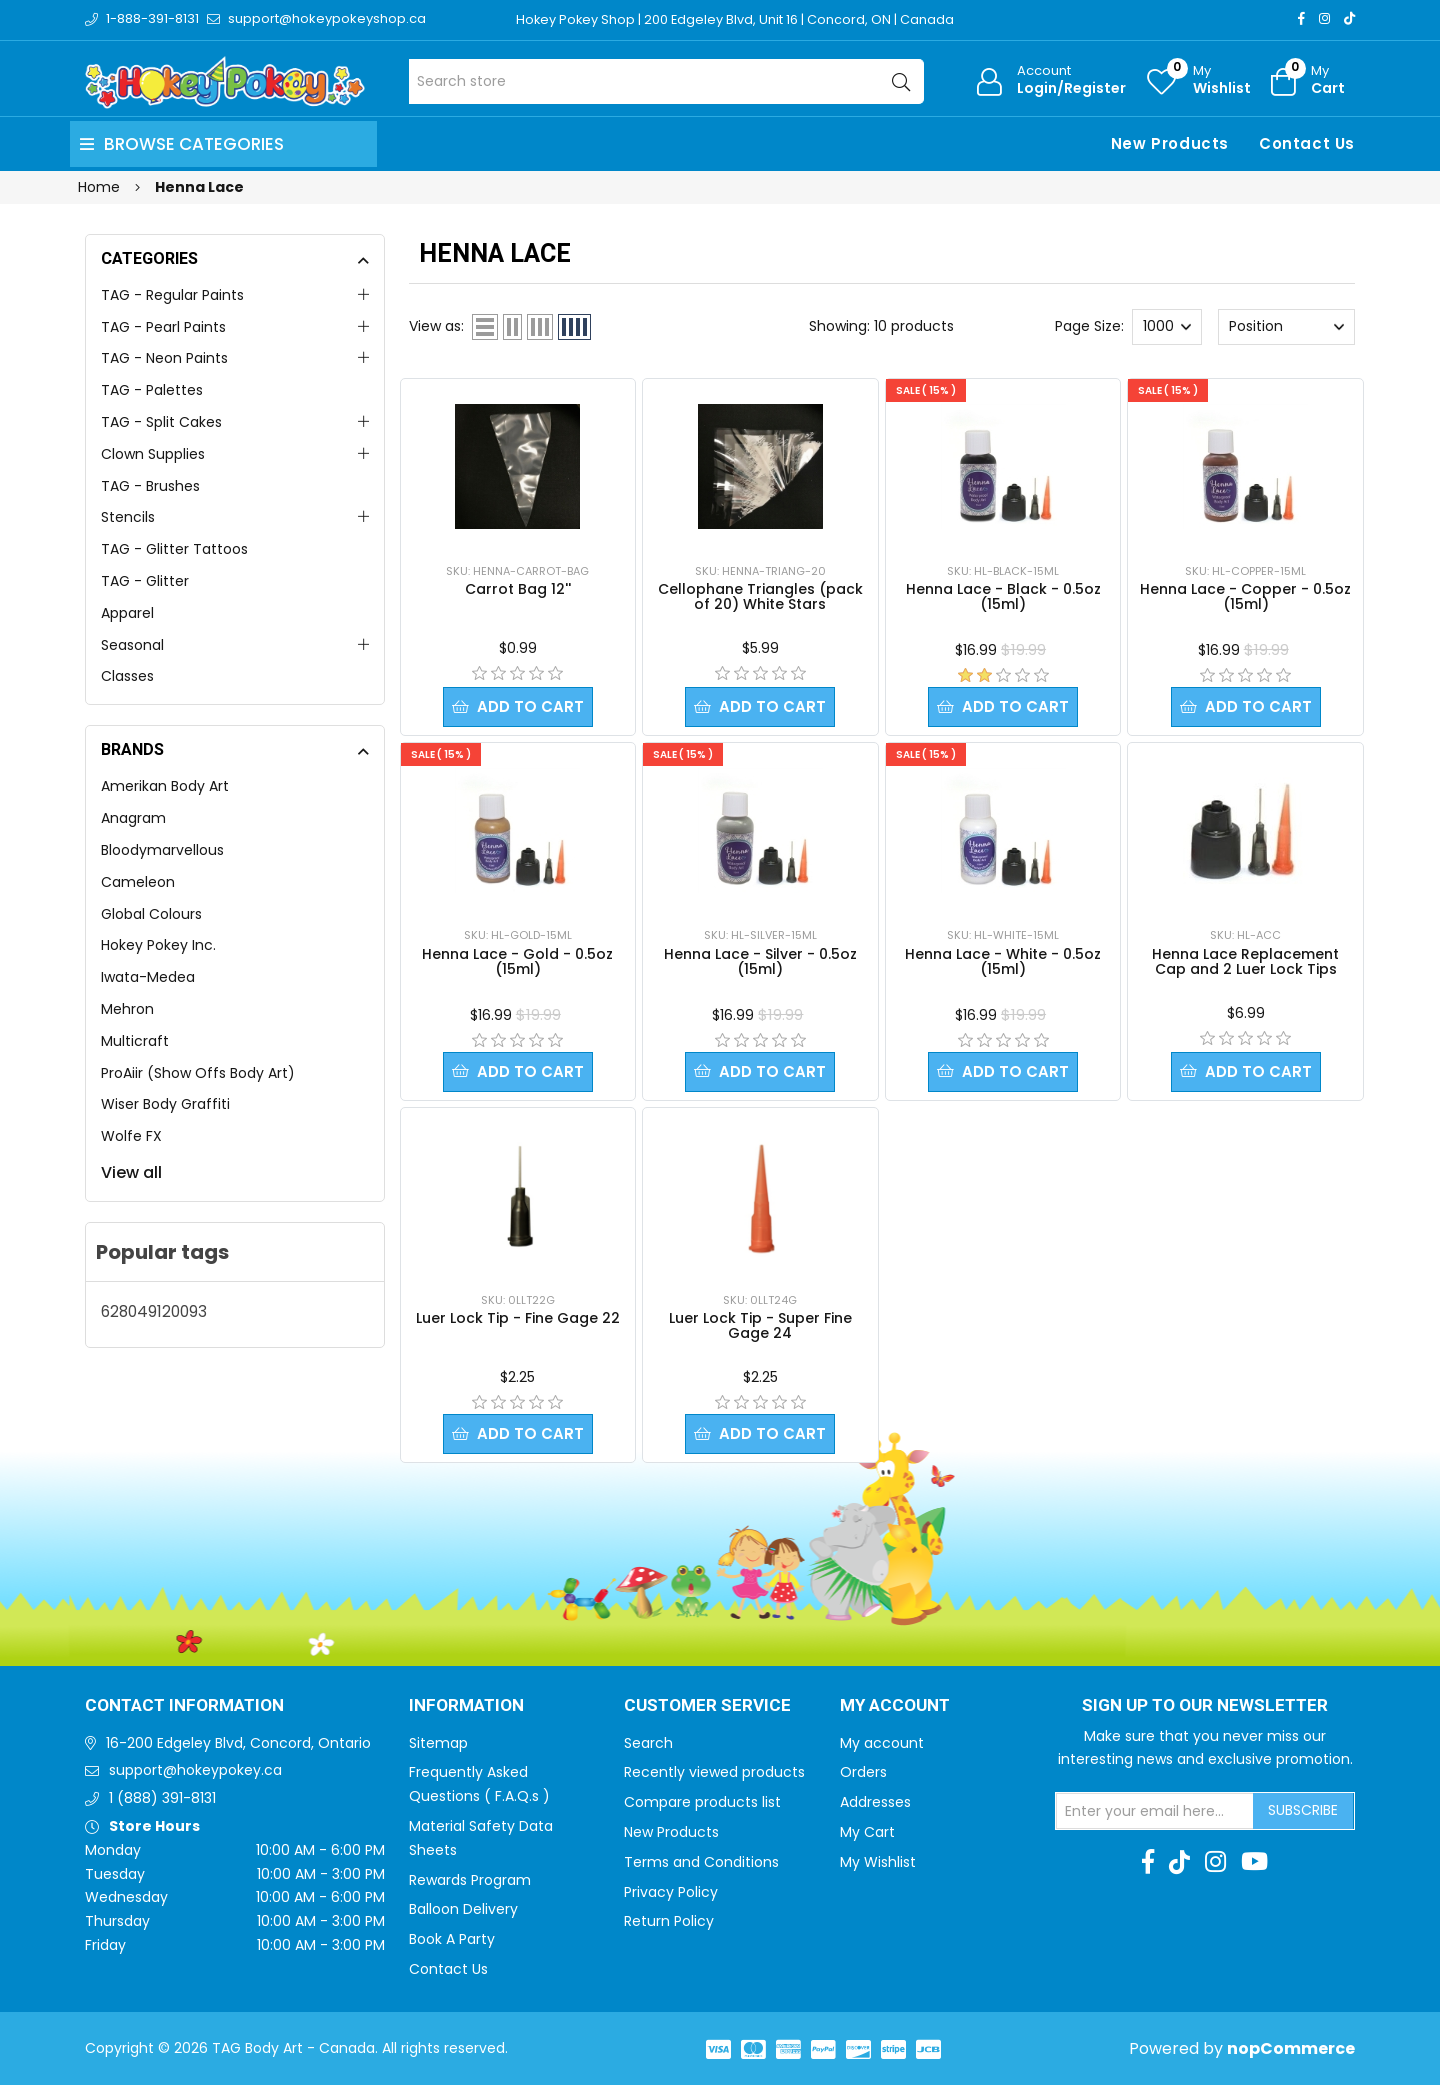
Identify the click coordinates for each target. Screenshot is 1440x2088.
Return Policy (669, 1924)
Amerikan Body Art (165, 786)
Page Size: (1089, 326)
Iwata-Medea (148, 977)
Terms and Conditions (701, 1865)
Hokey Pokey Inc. (158, 945)
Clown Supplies (153, 454)
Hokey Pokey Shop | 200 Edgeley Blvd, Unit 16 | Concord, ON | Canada (736, 19)
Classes (127, 676)
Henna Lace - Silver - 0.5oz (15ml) (760, 962)
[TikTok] (1349, 18)
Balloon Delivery (463, 1912)
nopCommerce (1291, 2051)
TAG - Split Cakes (161, 422)
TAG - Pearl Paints (163, 327)
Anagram (133, 818)
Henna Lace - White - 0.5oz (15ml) (1003, 962)
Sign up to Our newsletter (1205, 1709)
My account (882, 1746)
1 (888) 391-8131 (162, 1801)
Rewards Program (470, 1883)
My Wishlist (878, 1865)
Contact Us (1307, 143)
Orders (863, 1775)
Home (99, 187)
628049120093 (154, 1311)
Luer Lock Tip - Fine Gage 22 (518, 1320)
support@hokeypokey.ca (195, 1773)
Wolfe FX (131, 1136)
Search (648, 1746)
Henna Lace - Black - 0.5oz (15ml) (1003, 596)
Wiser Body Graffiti (165, 1104)
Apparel (127, 613)
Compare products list (702, 1805)
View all (131, 1172)
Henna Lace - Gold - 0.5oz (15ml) (517, 962)
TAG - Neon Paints (164, 358)
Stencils (128, 517)
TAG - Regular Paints (172, 295)
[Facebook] (1301, 18)
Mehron (127, 1009)
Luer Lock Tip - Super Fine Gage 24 (760, 1327)
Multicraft (135, 1041)
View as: (436, 326)
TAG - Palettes (152, 390)
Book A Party (452, 1942)
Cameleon (138, 882)
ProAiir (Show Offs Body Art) (198, 1073)
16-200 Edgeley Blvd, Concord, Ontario (238, 1746)
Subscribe (1303, 1813)
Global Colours (151, 914)
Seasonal (132, 645)
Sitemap (438, 1746)
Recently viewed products (714, 1775)
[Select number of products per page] (1167, 327)
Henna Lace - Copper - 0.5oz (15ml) (1245, 596)
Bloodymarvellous (162, 850)
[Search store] (666, 81)
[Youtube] (1254, 1865)
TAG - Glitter (145, 581)
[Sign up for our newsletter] (1155, 1814)
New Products (1170, 143)
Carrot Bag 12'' (518, 589)
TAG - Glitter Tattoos (174, 549)
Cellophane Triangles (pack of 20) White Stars (760, 596)
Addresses (875, 1805)
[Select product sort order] (1286, 327)
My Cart (867, 1835)
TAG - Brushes (150, 486)
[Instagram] (1324, 18)
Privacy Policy (671, 1895)
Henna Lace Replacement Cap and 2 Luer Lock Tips (1245, 962)
